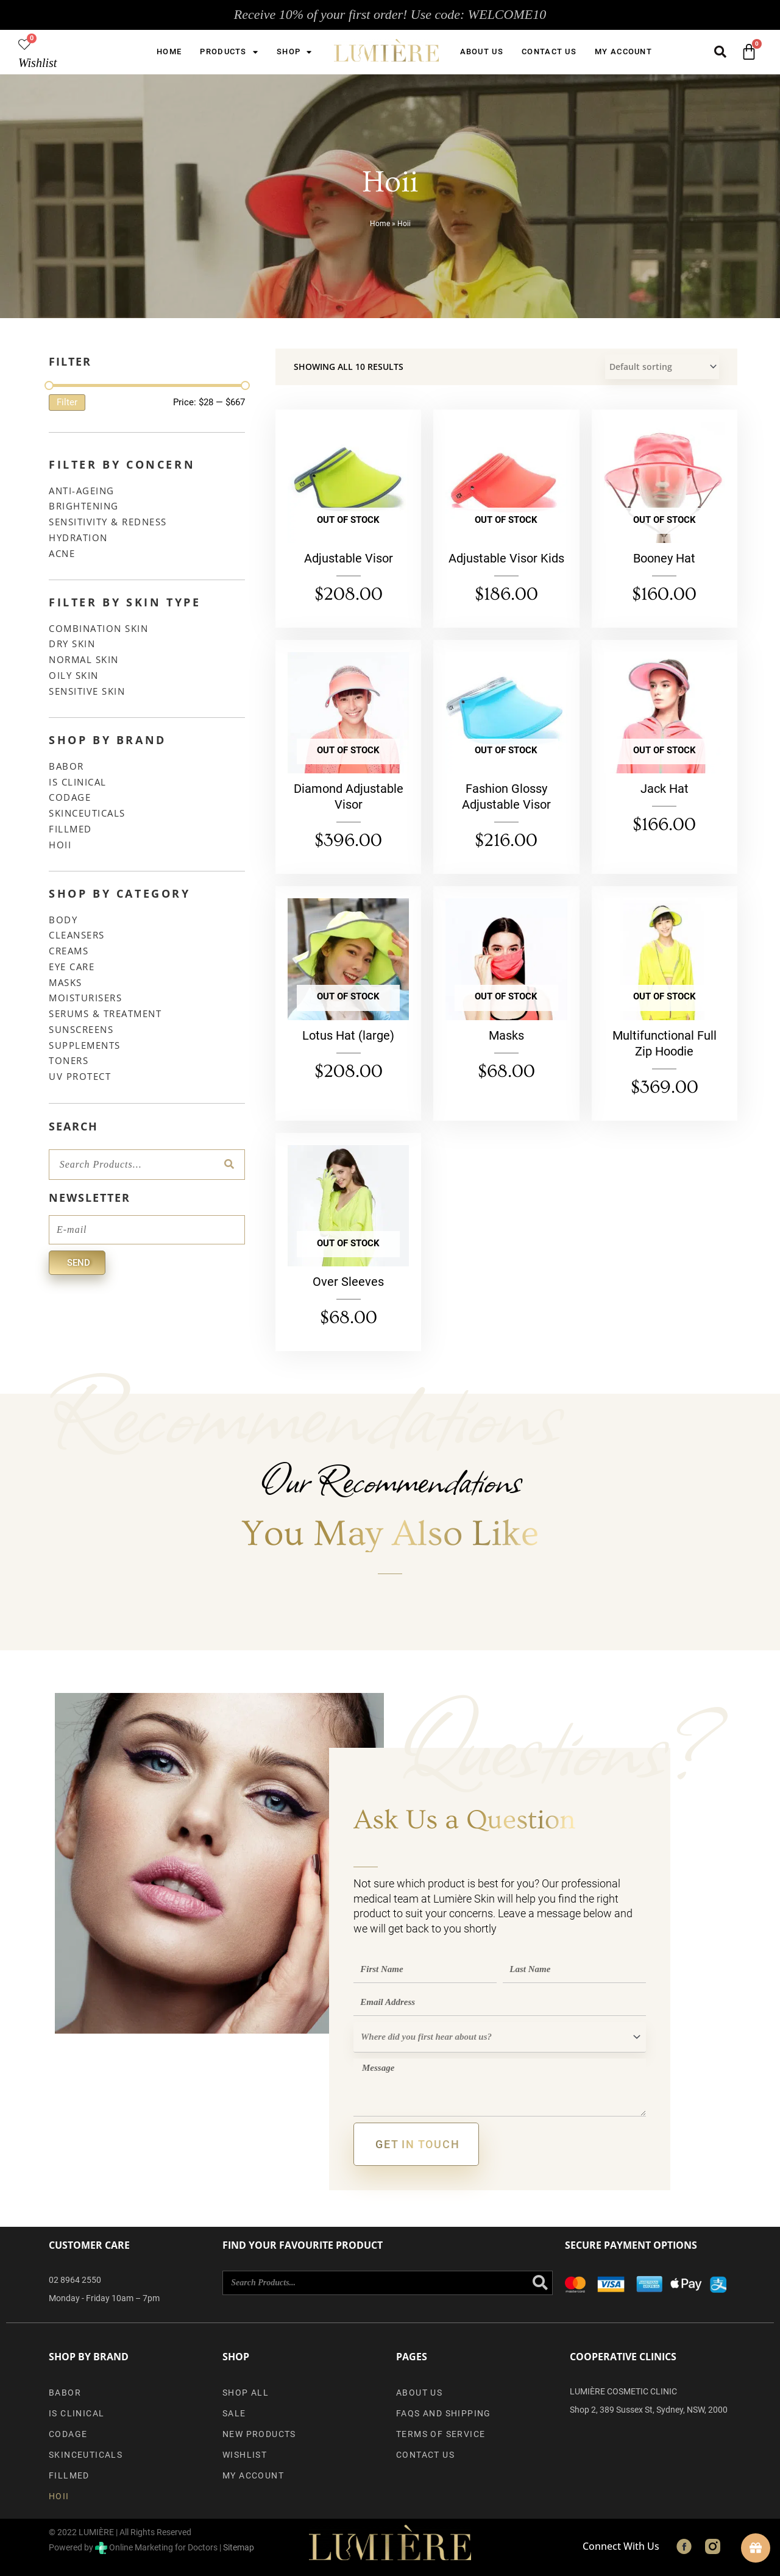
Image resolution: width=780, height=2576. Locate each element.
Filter (67, 402)
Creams (68, 951)
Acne (62, 553)
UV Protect (80, 1076)
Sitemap (238, 2547)
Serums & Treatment (105, 1013)
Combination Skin (98, 628)
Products (229, 52)
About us (481, 51)
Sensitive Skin (87, 691)
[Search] (229, 1164)
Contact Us (549, 51)
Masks (65, 982)
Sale (234, 2413)
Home (169, 51)
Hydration (78, 537)
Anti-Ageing (82, 490)
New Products (259, 2434)
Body (63, 920)
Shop (295, 52)
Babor (66, 766)
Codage (70, 797)
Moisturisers (85, 998)
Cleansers (77, 935)
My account (623, 51)
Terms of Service (440, 2434)
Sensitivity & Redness (108, 522)
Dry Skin (72, 643)
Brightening (84, 506)
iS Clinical (78, 782)
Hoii (60, 845)
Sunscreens (81, 1029)
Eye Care (71, 966)
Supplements (85, 1045)
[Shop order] (662, 367)
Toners (68, 1060)
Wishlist (37, 62)
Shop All (245, 2392)
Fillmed (70, 829)
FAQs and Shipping (443, 2413)
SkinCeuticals (87, 813)
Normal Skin (84, 659)
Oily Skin (74, 675)
